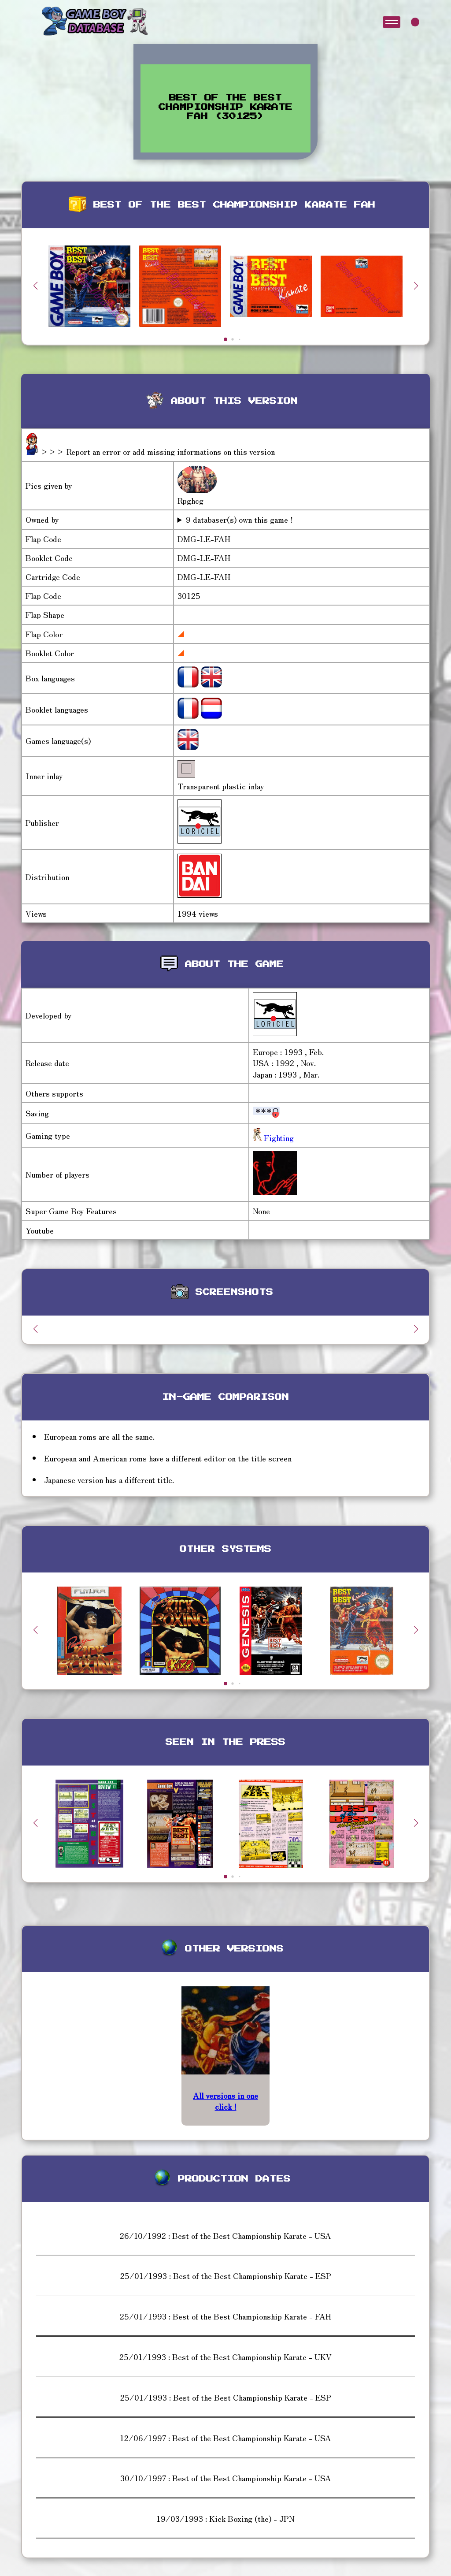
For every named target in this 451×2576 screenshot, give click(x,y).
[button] (416, 285)
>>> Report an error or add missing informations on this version (158, 451)
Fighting (278, 1137)
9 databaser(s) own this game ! (239, 519)
